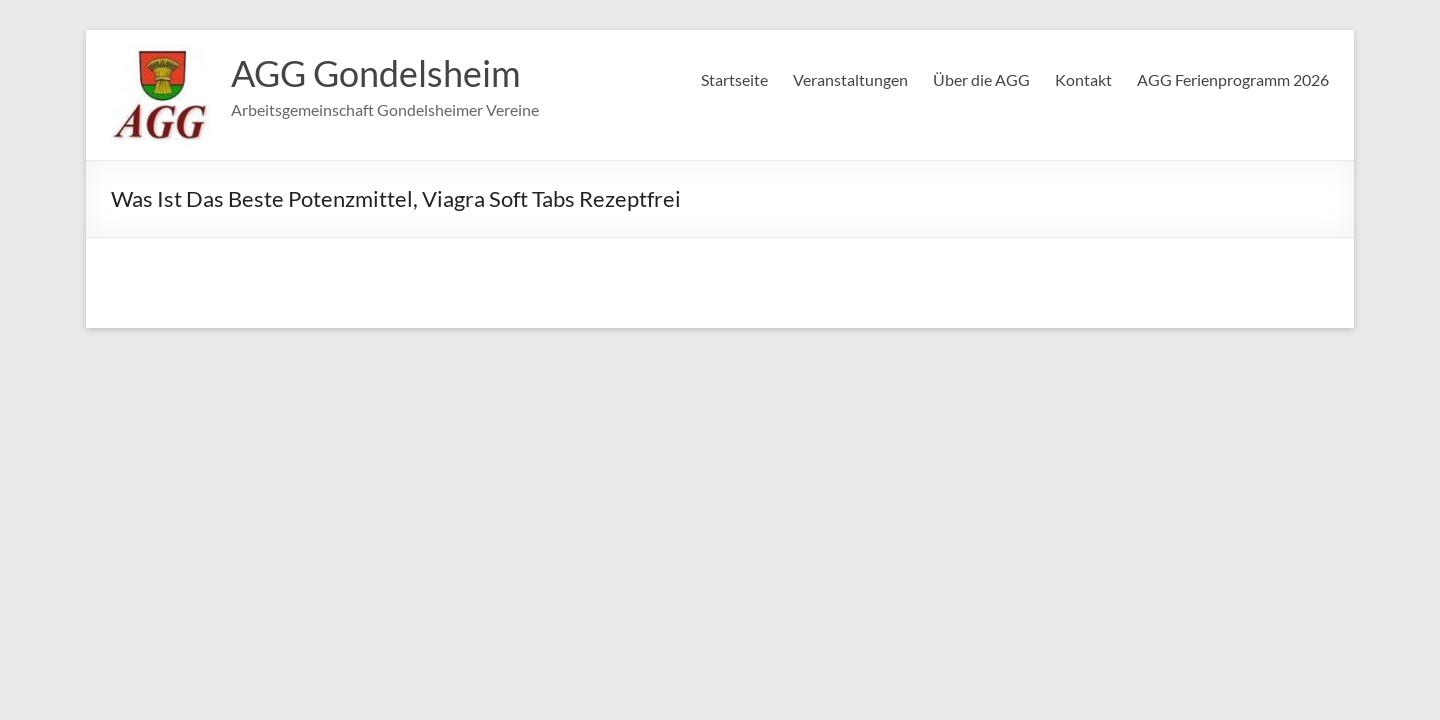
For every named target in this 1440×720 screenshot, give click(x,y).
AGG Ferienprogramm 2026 (1233, 79)
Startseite (734, 79)
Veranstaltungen (850, 79)
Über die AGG (981, 79)
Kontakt (1083, 79)
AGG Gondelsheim (376, 73)
